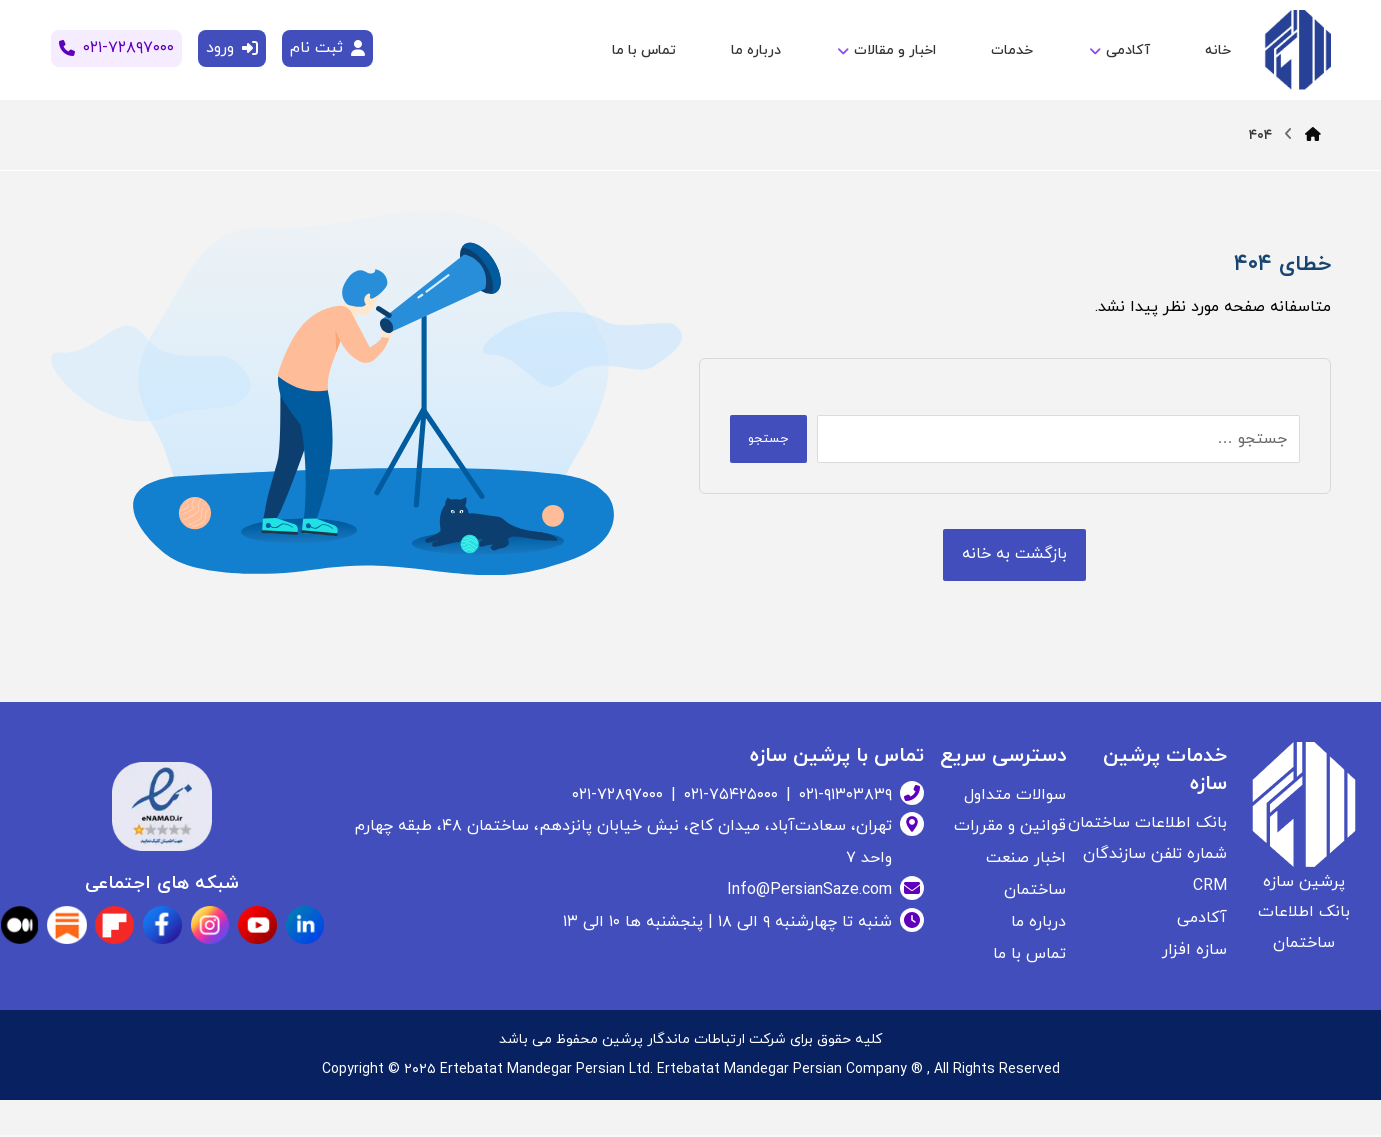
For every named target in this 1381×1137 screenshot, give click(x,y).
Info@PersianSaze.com (809, 892)
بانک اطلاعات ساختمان (1147, 824)
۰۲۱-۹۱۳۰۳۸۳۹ (845, 796)
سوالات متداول (1015, 796)
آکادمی (1202, 920)
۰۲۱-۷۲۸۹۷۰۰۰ (617, 796)
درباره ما (1038, 924)
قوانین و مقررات (1010, 828)
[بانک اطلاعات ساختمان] (1014, 555)
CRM (1210, 888)
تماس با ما (1029, 956)
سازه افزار (1194, 952)
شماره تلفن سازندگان (1155, 856)
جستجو (772, 438)
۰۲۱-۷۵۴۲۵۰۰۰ (731, 796)
